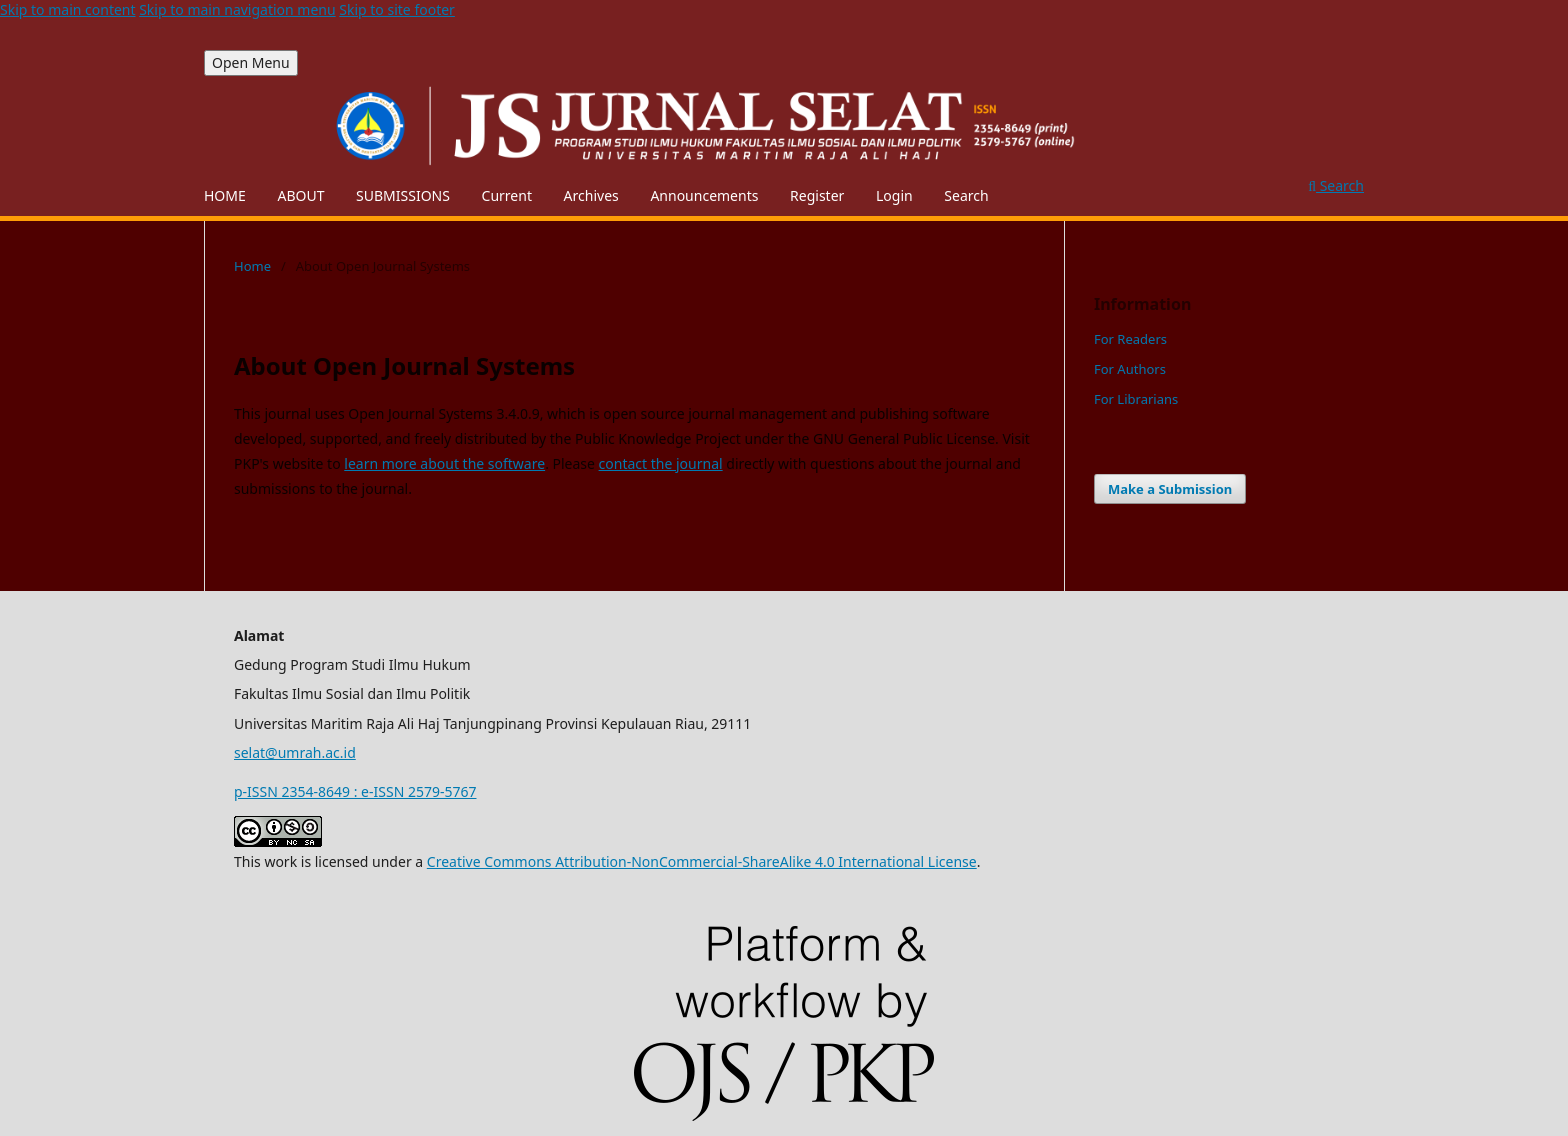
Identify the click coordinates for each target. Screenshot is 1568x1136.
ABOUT (300, 195)
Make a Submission (1170, 489)
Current (507, 195)
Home (252, 266)
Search (966, 195)
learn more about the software (444, 463)
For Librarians (1136, 399)
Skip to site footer (397, 9)
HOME (225, 195)
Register (817, 195)
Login (894, 195)
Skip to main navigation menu (237, 9)
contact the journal (661, 463)
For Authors (1130, 369)
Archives (591, 195)
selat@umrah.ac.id (295, 752)
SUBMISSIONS (403, 195)
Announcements (704, 195)
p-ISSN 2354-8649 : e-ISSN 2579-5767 (355, 791)
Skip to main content (68, 9)
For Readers (1130, 339)
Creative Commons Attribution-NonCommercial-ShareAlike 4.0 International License (702, 861)
